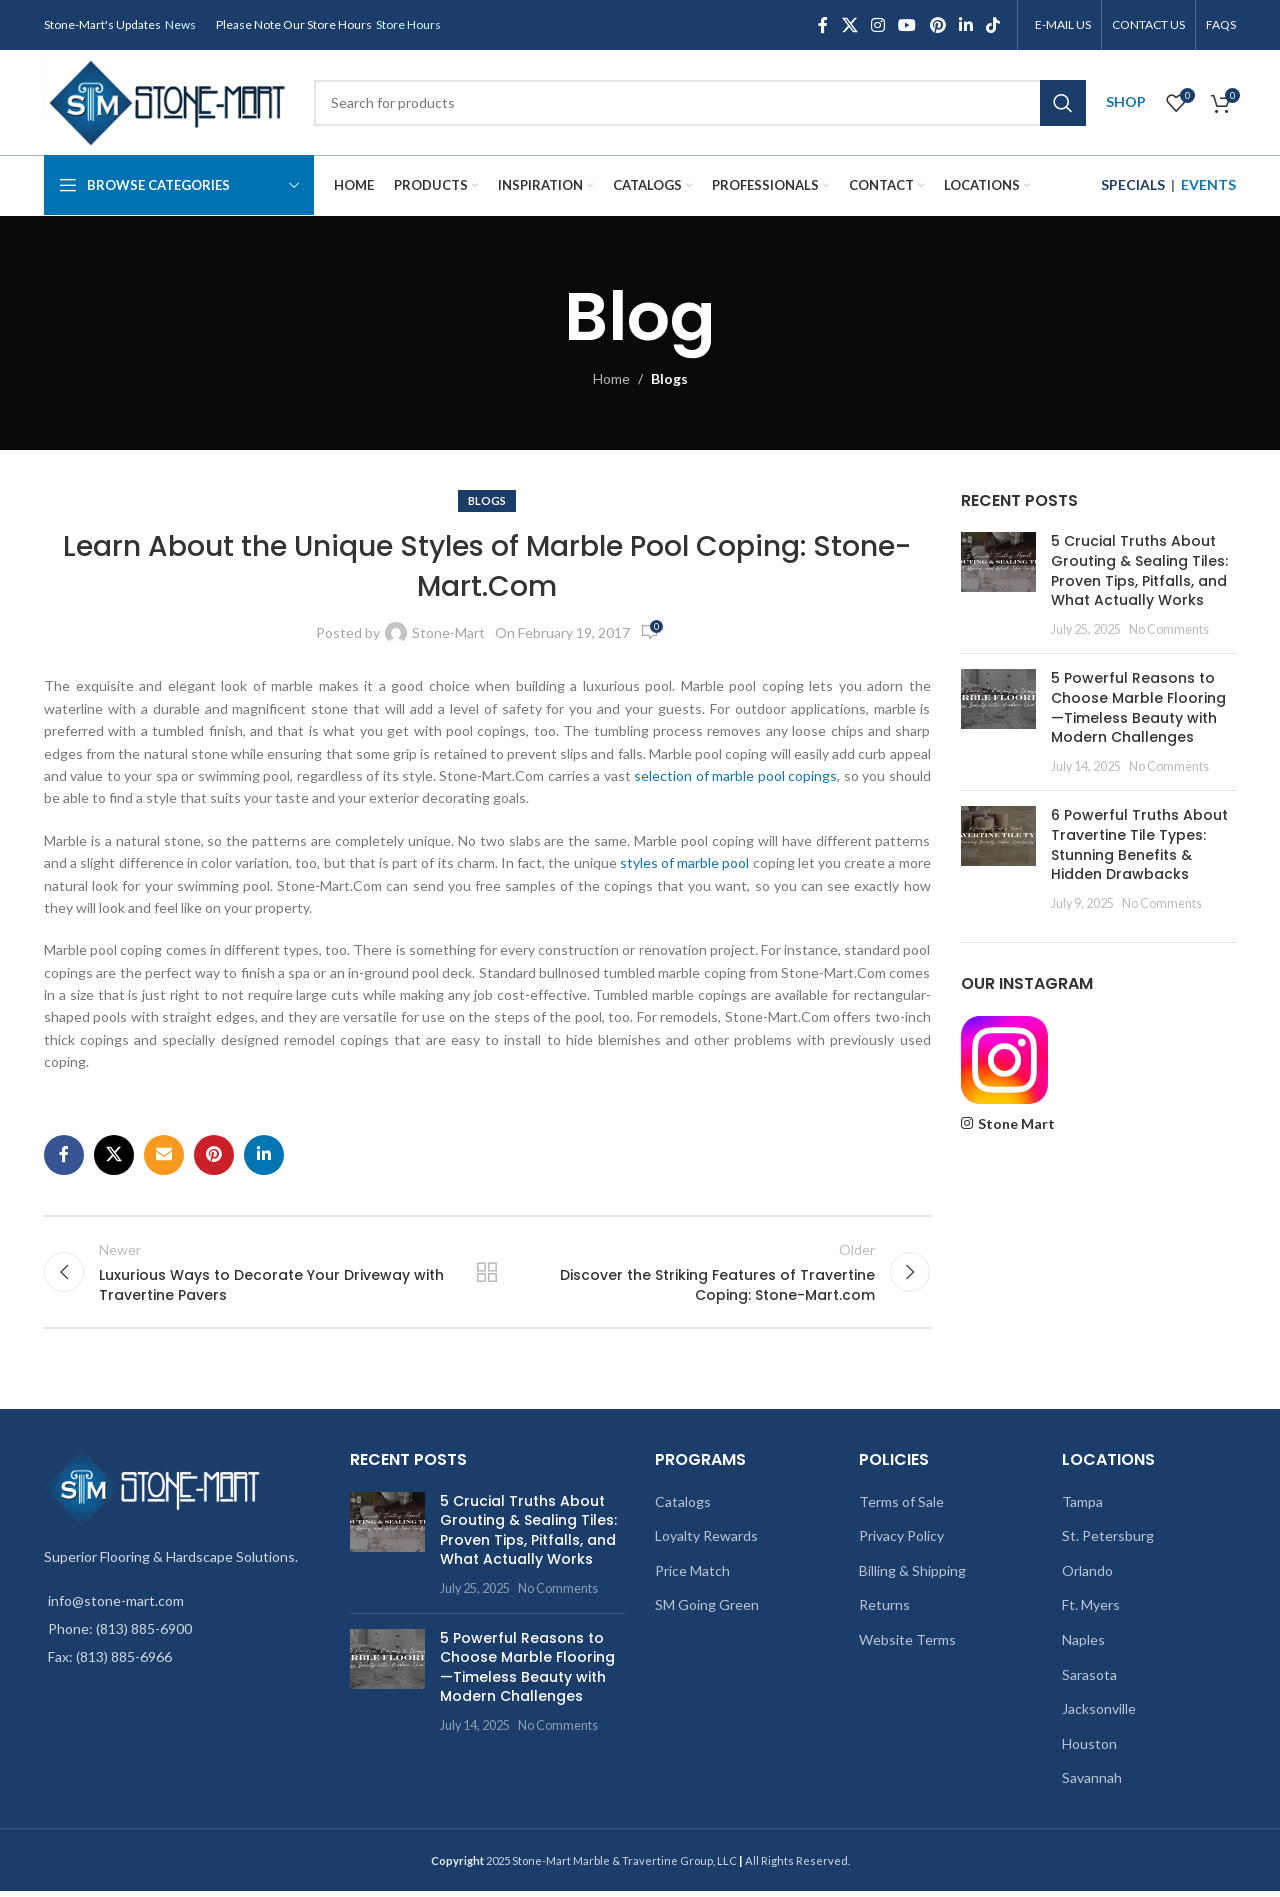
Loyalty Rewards (706, 1541)
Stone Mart (1016, 1123)
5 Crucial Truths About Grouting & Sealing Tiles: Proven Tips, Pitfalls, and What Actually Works (1139, 570)
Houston (1089, 1749)
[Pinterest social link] (937, 25)
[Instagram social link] (877, 25)
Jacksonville (1099, 1714)
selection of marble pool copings (735, 775)
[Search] (700, 103)
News (180, 24)
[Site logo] (169, 100)
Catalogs (683, 1507)
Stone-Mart (448, 632)
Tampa (1082, 1507)
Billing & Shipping (912, 1576)
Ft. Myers (1091, 1610)
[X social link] (849, 25)
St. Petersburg (1108, 1541)
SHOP (1126, 101)
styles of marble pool (685, 862)
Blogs (669, 378)
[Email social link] (164, 1155)
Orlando (1087, 1576)
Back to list (487, 1275)
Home (611, 378)
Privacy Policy (901, 1541)
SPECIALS (1133, 184)
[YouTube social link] (907, 25)
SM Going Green (707, 1610)
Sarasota (1089, 1680)
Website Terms (907, 1645)
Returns (884, 1610)
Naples (1083, 1645)
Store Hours (408, 24)
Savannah (1092, 1783)
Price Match (692, 1576)
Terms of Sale (901, 1507)
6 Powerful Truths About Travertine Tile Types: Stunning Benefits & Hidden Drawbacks (1139, 844)
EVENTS (1208, 184)
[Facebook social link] (823, 25)
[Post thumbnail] (998, 585)
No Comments (1169, 629)
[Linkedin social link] (965, 25)
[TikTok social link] (993, 25)
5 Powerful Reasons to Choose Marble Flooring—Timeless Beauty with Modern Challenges (1138, 707)
